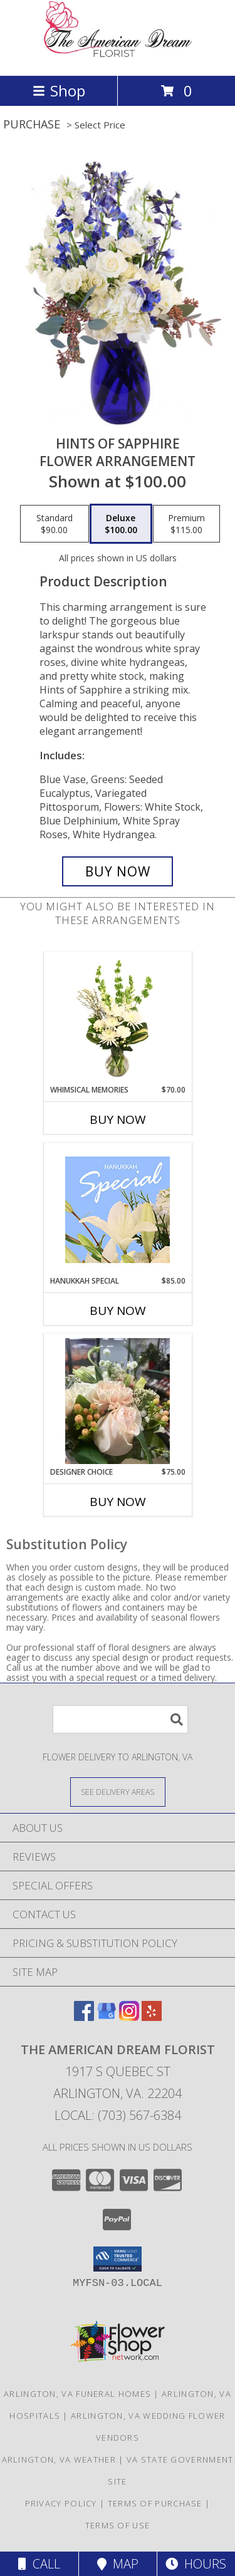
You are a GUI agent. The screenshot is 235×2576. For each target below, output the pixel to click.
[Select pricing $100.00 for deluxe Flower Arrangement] (120, 524)
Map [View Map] (117, 2563)
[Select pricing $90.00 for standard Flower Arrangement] (54, 524)
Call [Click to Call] (39, 2563)
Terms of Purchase (155, 2503)
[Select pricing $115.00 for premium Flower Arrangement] (186, 524)
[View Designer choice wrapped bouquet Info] (117, 1400)
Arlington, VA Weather (59, 2459)
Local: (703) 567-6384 (118, 2115)
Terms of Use (117, 2525)
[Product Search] (120, 1719)
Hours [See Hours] (195, 2563)
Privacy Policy (61, 2503)
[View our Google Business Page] (107, 2017)
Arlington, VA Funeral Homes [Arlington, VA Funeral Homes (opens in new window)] (77, 2393)
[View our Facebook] (84, 2017)
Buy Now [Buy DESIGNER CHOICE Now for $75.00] (118, 1501)
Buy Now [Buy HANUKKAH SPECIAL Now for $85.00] (118, 1310)
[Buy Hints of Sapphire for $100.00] (118, 871)
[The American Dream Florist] (118, 57)
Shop (59, 90)
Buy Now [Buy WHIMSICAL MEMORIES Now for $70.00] (118, 1119)
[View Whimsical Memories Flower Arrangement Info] (117, 1018)
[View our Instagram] (129, 2017)
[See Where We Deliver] (117, 1791)
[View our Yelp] (152, 2017)
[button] (117, 2259)
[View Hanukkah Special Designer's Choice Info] (117, 1210)
